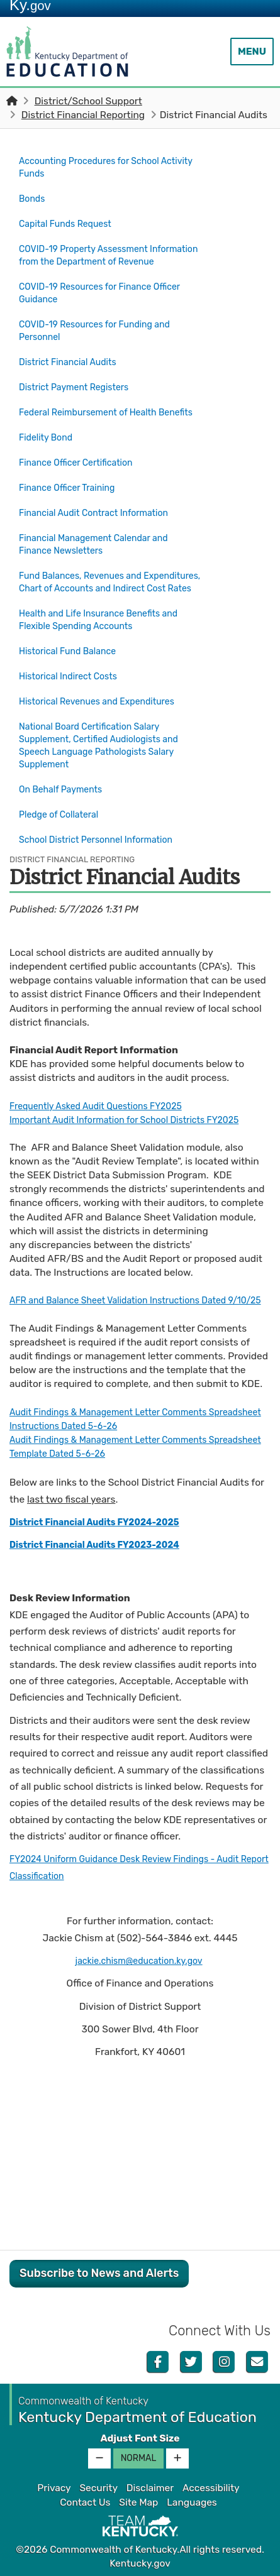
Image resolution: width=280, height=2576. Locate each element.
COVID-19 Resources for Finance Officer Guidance (108, 297)
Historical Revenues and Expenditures (105, 697)
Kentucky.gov (140, 2562)
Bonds (33, 196)
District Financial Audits (77, 362)
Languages (192, 2501)
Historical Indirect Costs (73, 675)
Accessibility (211, 2487)
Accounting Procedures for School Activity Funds (96, 167)
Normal (139, 2457)
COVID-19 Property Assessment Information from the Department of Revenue (100, 254)
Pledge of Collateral (63, 805)
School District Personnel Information (104, 827)
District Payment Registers (79, 384)
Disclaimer (150, 2487)
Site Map (138, 2501)
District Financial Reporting (83, 115)
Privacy (53, 2487)
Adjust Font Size (139, 2437)
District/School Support (88, 101)
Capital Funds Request (70, 218)
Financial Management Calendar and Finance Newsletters (101, 538)
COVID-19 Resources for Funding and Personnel (102, 333)
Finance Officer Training (72, 487)
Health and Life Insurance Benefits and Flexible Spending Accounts (106, 624)
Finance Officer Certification (82, 465)
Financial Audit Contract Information (101, 509)
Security (98, 2487)
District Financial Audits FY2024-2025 (103, 1520)
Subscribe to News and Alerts (99, 2272)
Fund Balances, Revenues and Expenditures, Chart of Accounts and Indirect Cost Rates (102, 580)
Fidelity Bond (48, 442)
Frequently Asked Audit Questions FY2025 (104, 1091)
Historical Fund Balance (72, 653)
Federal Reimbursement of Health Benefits (95, 413)
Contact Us (85, 2501)
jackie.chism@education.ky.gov (139, 1959)
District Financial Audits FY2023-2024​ (103, 1544)
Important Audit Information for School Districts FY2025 (136, 1104)
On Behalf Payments (65, 783)
